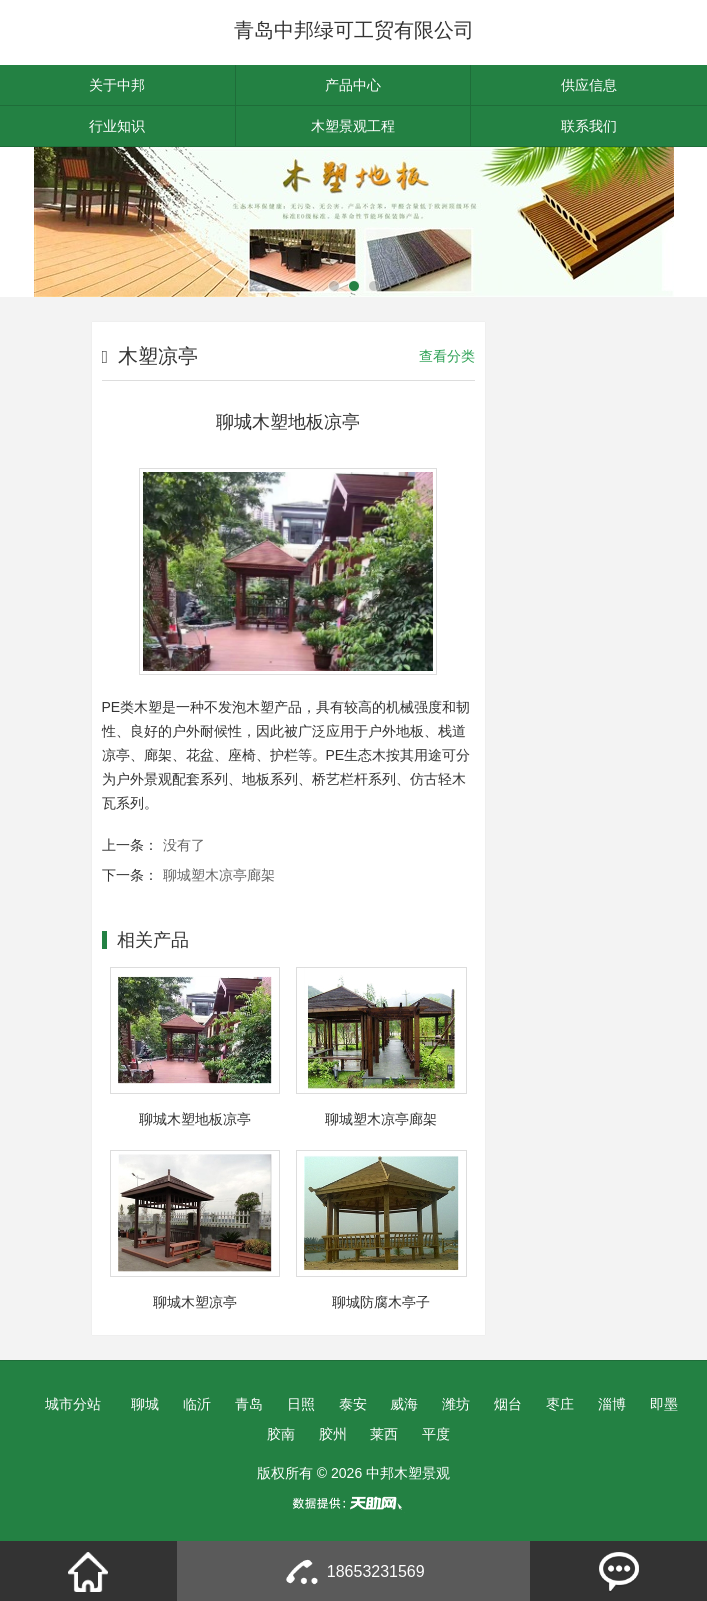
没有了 (184, 845)
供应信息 (589, 85)
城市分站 (73, 1404)
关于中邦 (117, 85)
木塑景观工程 (353, 126)
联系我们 (589, 126)
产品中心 (353, 85)
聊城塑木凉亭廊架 (219, 875)
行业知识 (117, 126)
